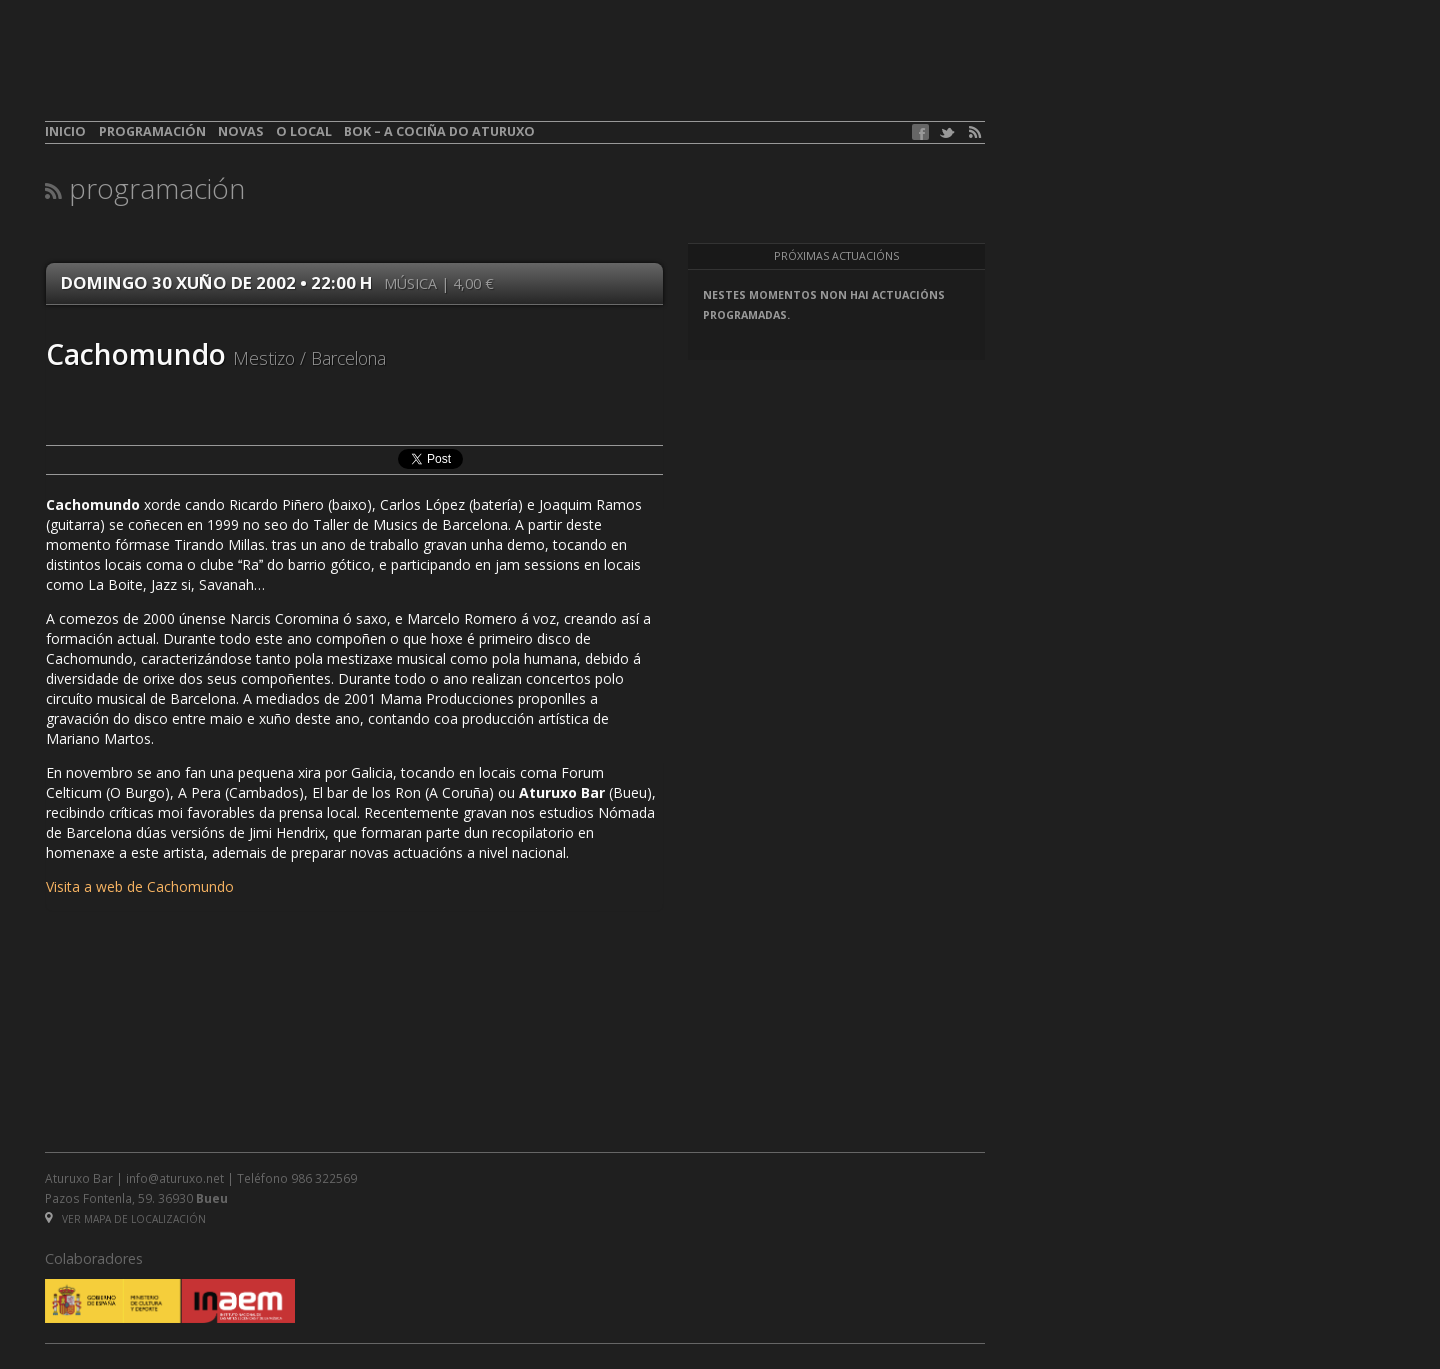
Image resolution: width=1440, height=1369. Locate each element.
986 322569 (324, 1178)
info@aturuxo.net (175, 1178)
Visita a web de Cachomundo (140, 886)
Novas (240, 131)
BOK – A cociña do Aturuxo (439, 131)
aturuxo (191, 73)
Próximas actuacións (836, 256)
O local (304, 131)
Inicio (65, 131)
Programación (152, 131)
